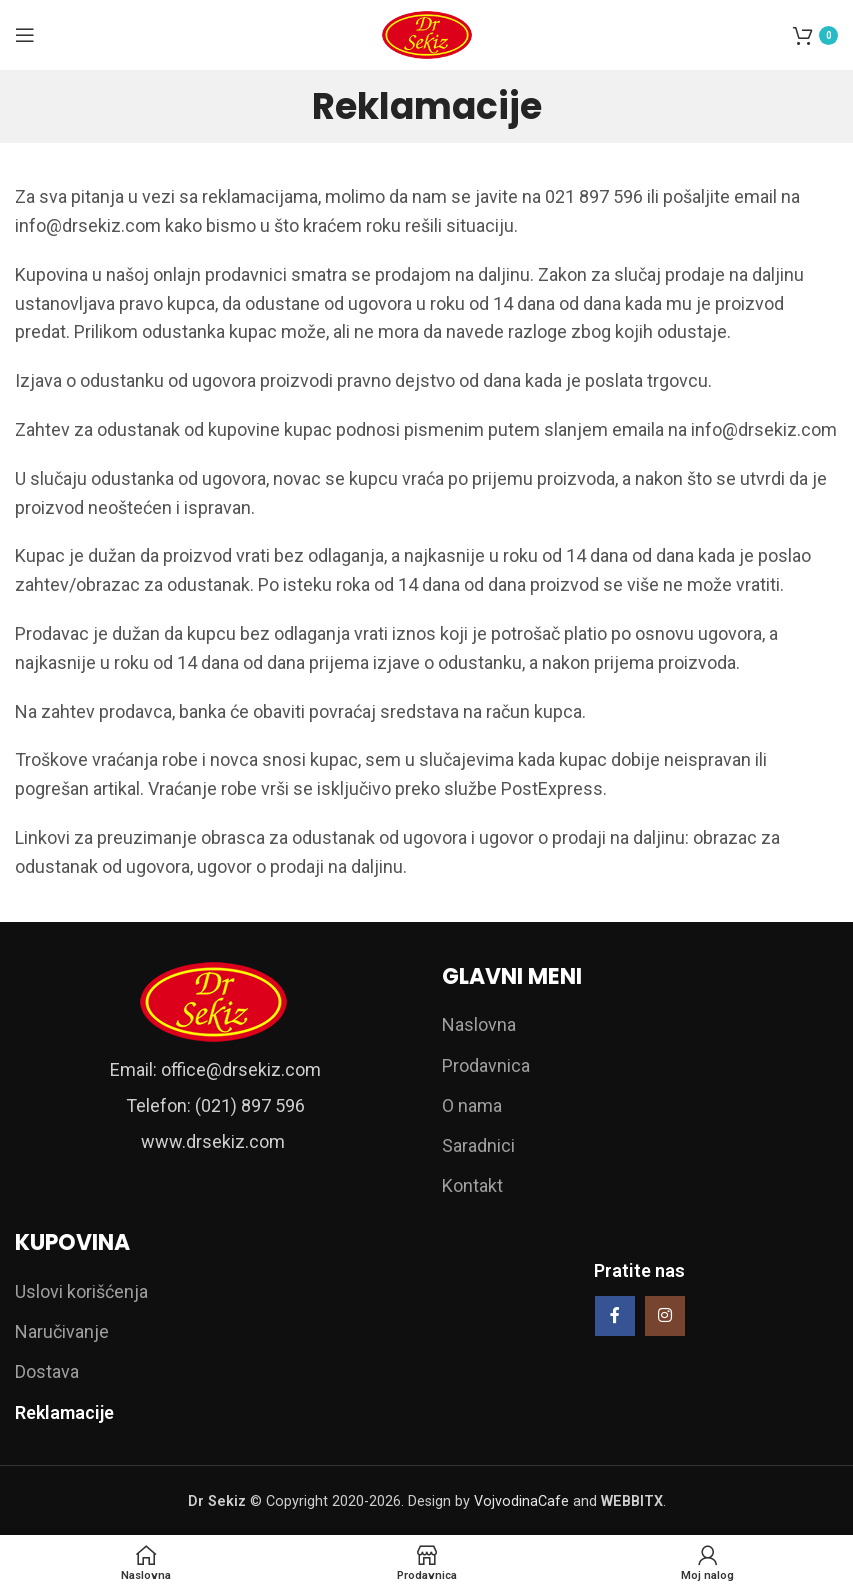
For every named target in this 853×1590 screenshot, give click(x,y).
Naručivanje (62, 1331)
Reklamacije (64, 1412)
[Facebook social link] (615, 1316)
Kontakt (472, 1185)
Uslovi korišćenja (81, 1291)
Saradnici (478, 1145)
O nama (472, 1105)
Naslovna (479, 1024)
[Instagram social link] (665, 1316)
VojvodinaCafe (521, 1501)
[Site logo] (427, 33)
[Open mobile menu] (25, 35)
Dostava (47, 1371)
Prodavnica (486, 1065)
